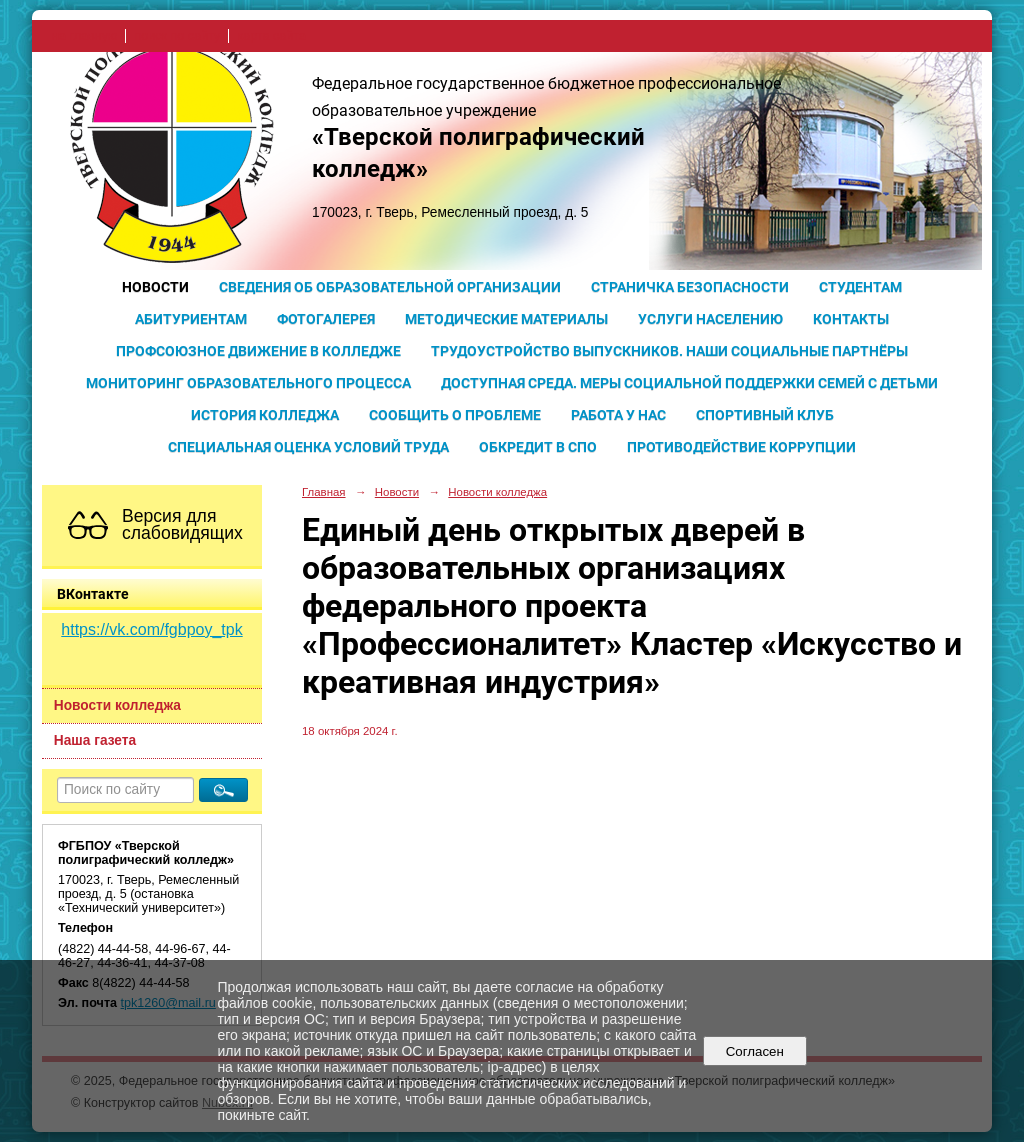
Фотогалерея (326, 319)
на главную (84, 36)
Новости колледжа (117, 705)
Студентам (860, 287)
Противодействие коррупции (741, 447)
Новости (155, 287)
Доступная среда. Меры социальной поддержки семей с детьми (689, 383)
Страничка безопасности (690, 287)
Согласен (754, 1051)
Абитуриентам (191, 319)
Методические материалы (506, 319)
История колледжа (265, 415)
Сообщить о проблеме (455, 415)
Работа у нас (618, 415)
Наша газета (95, 740)
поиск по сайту (177, 36)
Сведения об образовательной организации (390, 287)
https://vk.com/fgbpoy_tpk (151, 629)
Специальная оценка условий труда (308, 447)
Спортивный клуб (765, 415)
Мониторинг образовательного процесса (248, 383)
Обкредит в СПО (538, 447)
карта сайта (271, 36)
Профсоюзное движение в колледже (258, 351)
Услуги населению (710, 319)
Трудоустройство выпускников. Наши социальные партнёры (669, 351)
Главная (324, 492)
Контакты (851, 319)
